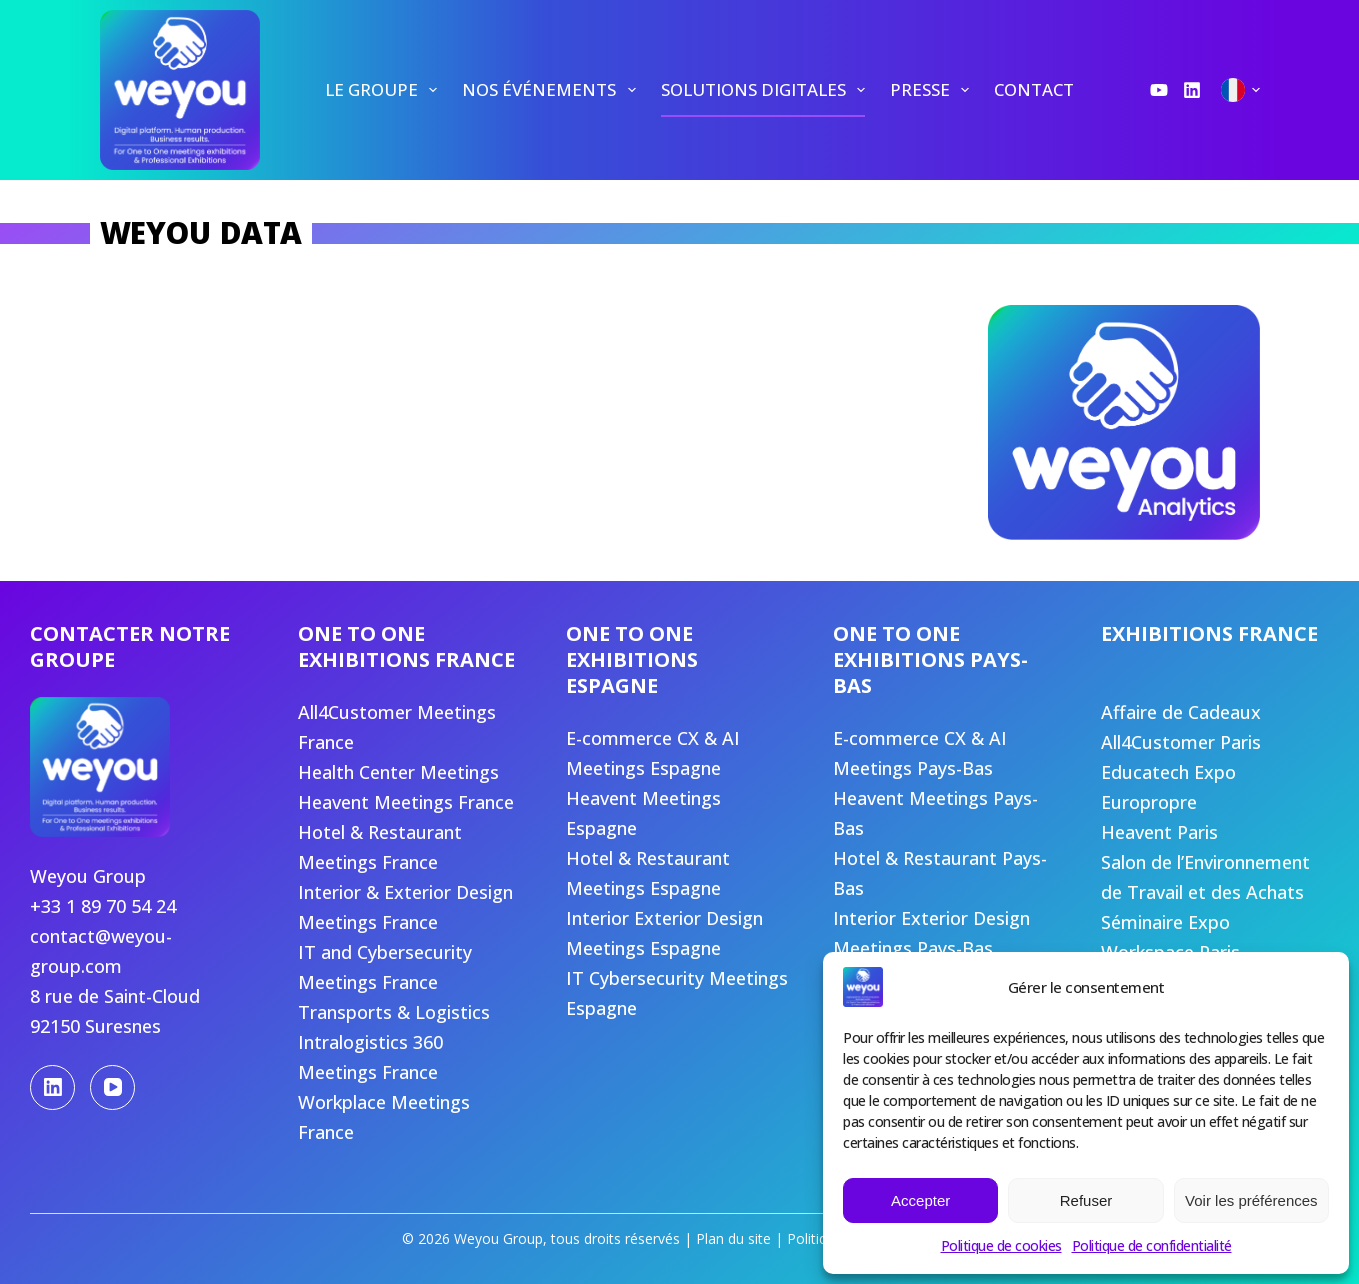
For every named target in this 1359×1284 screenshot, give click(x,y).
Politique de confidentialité (1152, 1245)
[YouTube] (1159, 90)
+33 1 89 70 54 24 (103, 906)
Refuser (1086, 1200)
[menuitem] (380, 90)
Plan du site (733, 1238)
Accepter (920, 1200)
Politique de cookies (1001, 1245)
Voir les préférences (1251, 1200)
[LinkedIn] (1192, 90)
